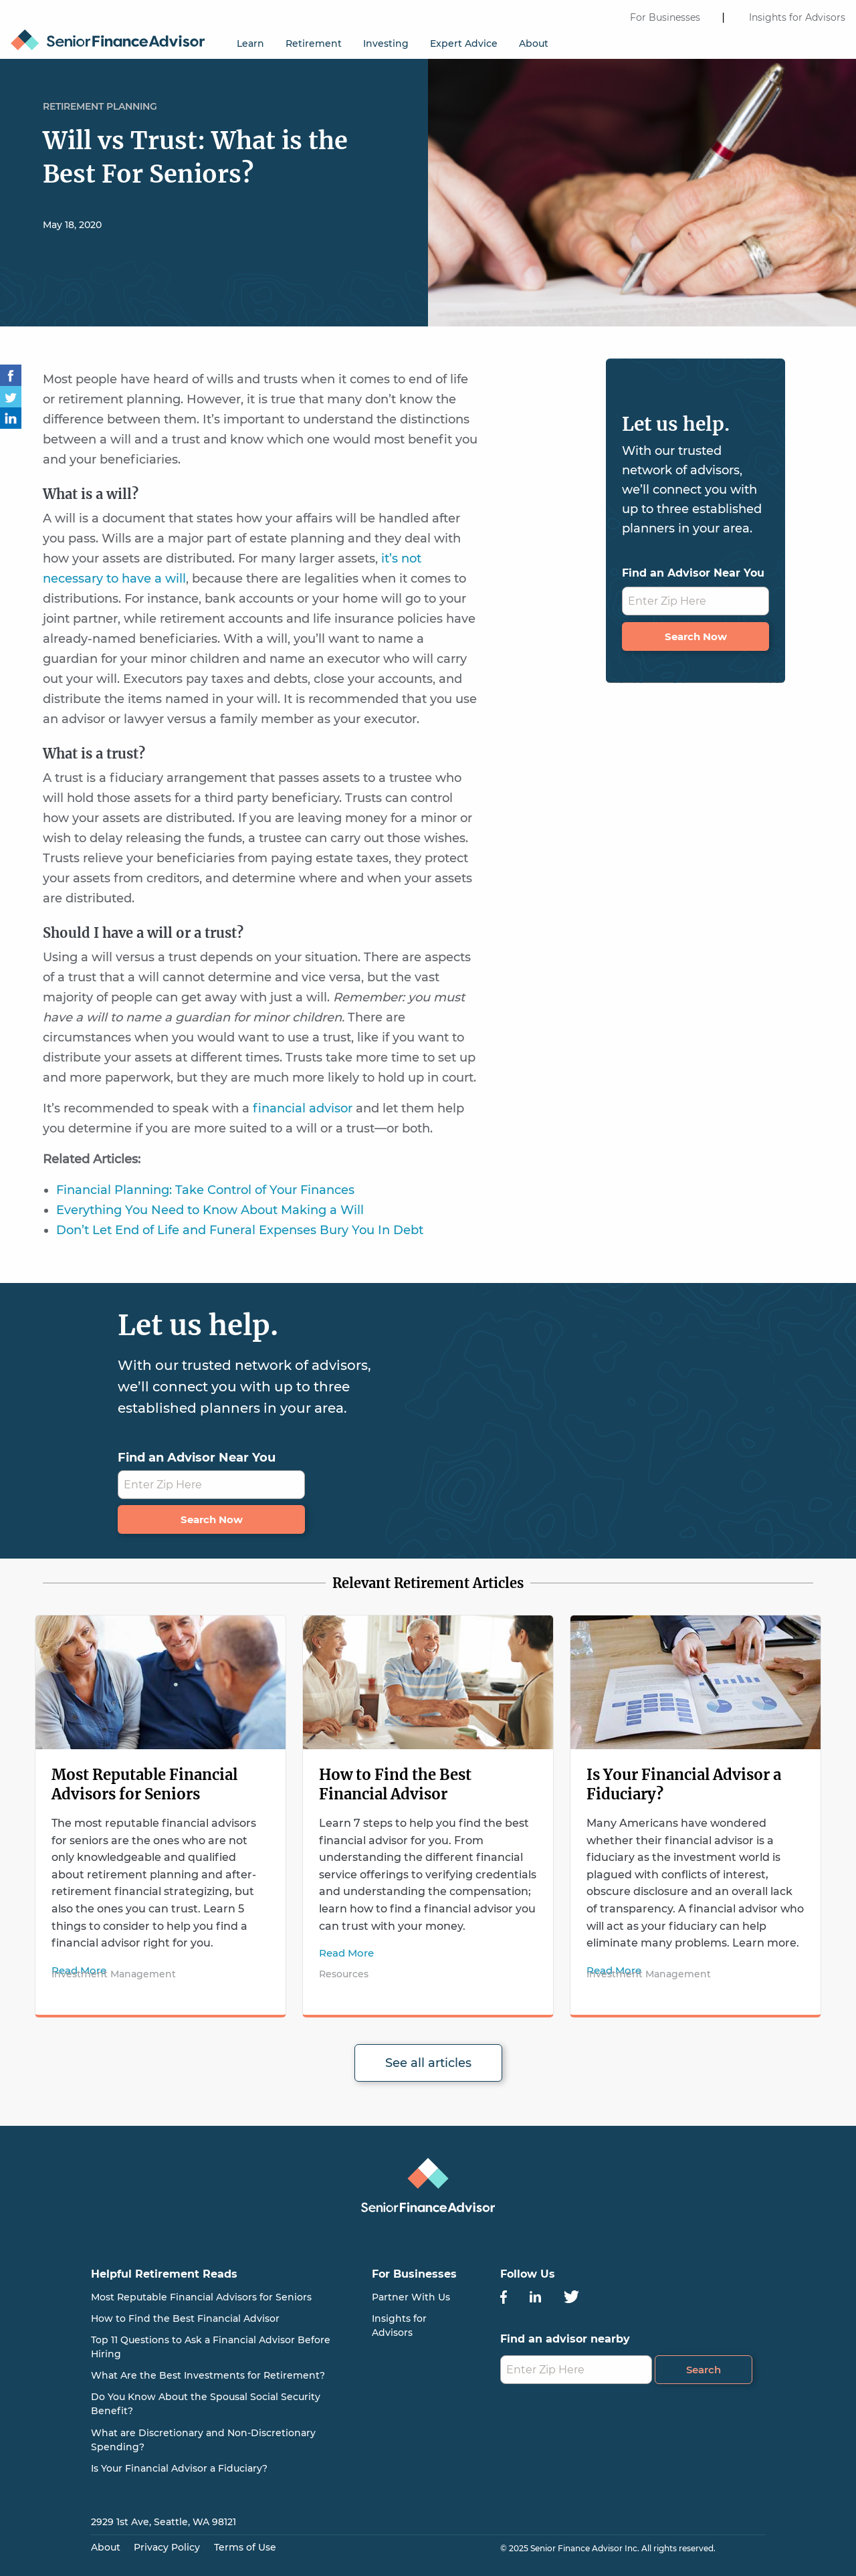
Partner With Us (411, 2297)
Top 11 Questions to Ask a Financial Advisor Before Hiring (210, 2347)
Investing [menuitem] (386, 43)
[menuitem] (113, 34)
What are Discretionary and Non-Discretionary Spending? (203, 2440)
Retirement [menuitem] (314, 43)
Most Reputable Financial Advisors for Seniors (144, 1784)
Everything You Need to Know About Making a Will (210, 1210)
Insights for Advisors (797, 17)
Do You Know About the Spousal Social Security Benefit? (205, 2404)
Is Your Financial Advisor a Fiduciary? (179, 2468)
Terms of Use (245, 2547)
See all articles (428, 2063)
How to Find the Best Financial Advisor (395, 1784)
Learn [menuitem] (250, 43)
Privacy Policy (167, 2547)
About (105, 2547)
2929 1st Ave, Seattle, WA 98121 (163, 2522)
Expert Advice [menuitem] (464, 43)
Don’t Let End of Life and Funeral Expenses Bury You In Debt (239, 1230)
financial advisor (302, 1108)
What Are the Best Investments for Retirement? (208, 2375)
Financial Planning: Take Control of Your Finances (205, 1190)
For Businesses (665, 17)
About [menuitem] (533, 43)
